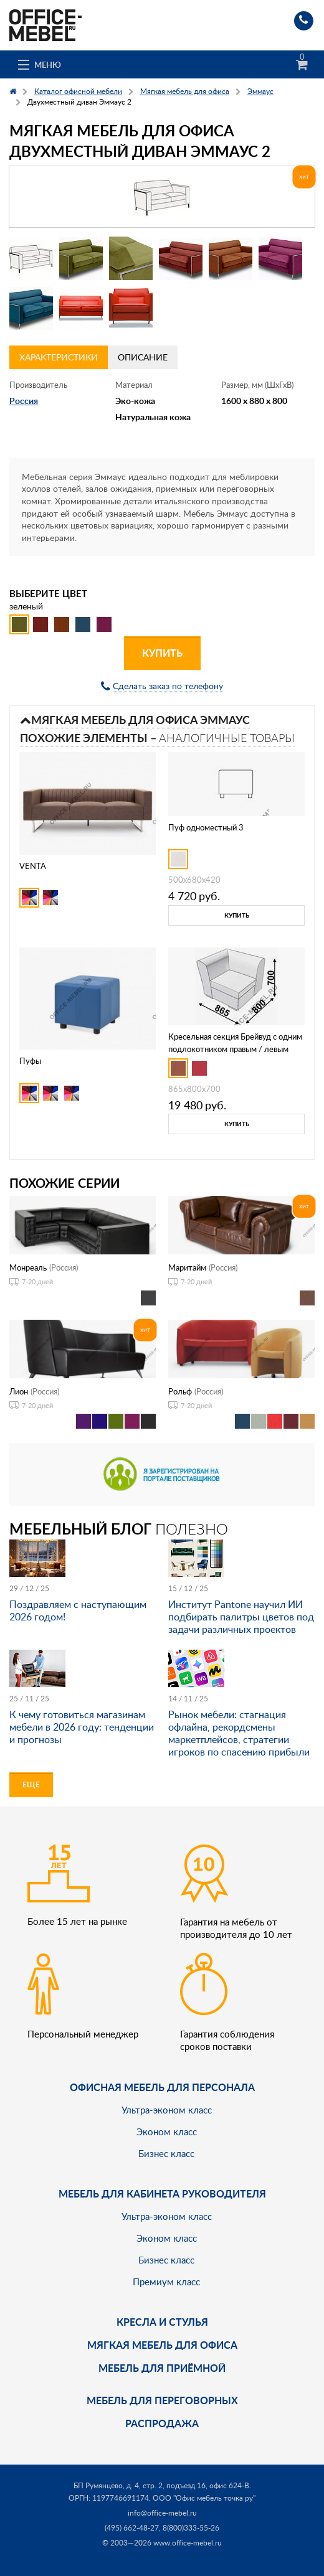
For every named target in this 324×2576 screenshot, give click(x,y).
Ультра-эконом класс (167, 2110)
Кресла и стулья (162, 2322)
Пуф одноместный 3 (206, 827)
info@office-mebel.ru (162, 2513)
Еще (31, 1784)
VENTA (32, 866)
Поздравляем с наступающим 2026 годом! (77, 1610)
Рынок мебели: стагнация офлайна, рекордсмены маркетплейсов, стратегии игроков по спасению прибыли (239, 1733)
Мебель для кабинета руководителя (162, 2193)
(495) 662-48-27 (132, 2527)
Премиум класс (166, 2281)
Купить (162, 653)
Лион (18, 1391)
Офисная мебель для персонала (162, 2087)
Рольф (180, 1391)
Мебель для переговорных (162, 2400)
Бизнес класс (166, 2153)
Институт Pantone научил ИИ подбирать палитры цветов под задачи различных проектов (241, 1616)
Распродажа (162, 2423)
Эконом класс (166, 2131)
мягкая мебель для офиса (162, 2345)
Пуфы (30, 1060)
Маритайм (187, 1267)
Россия (23, 401)
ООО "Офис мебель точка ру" (204, 2498)
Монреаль (28, 1267)
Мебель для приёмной (162, 2368)
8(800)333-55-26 (191, 2527)
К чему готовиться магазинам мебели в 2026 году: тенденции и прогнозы (81, 1727)
